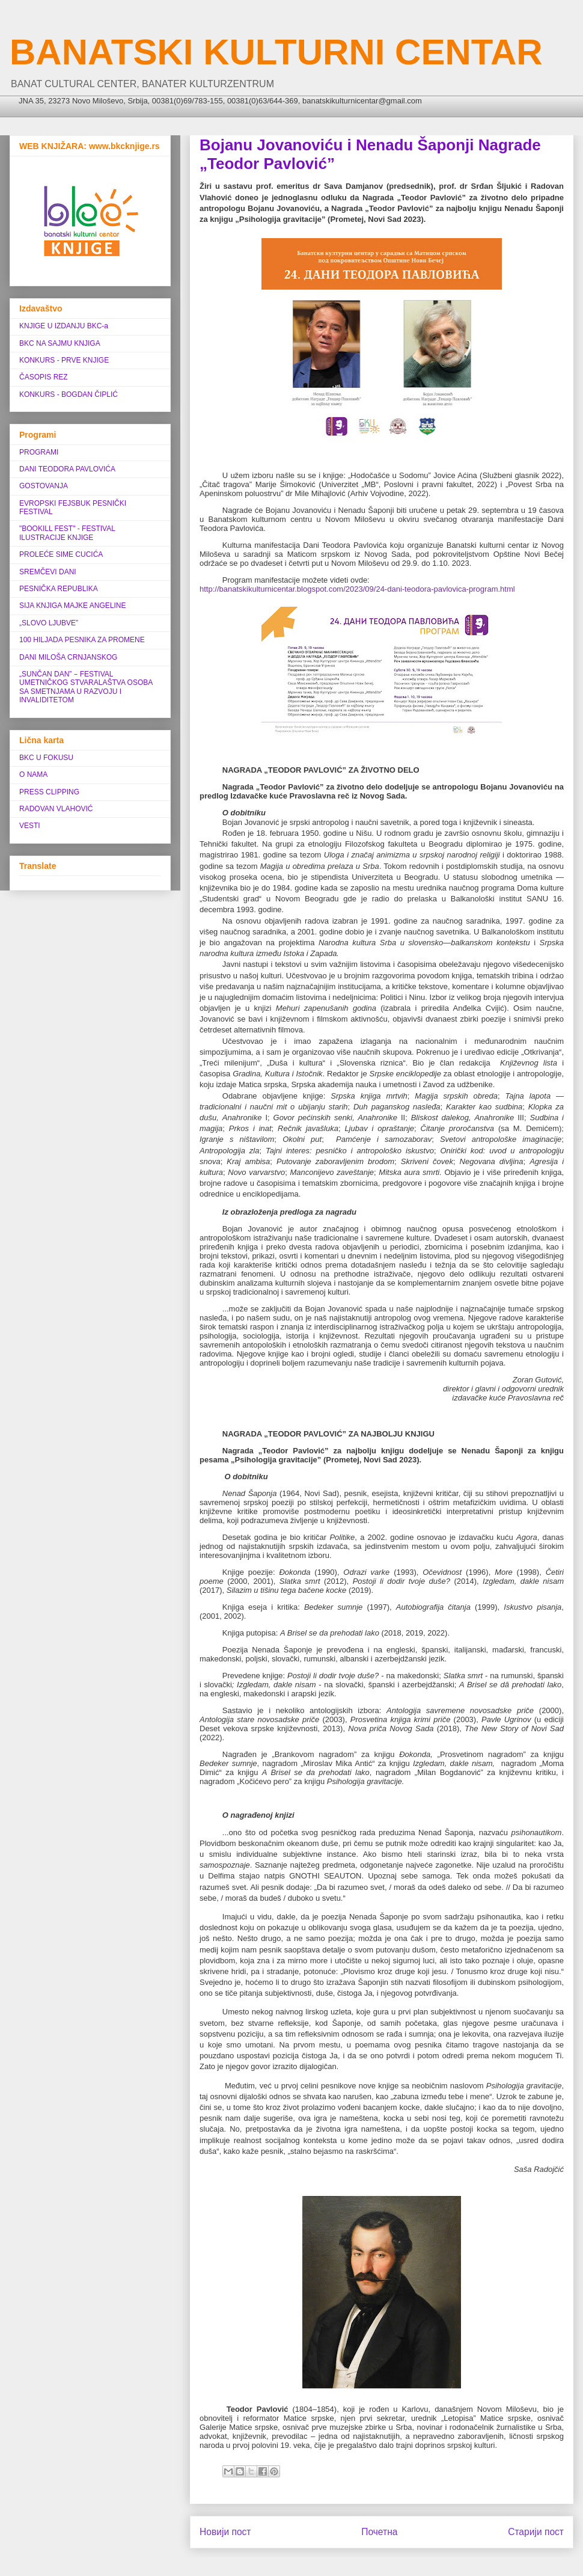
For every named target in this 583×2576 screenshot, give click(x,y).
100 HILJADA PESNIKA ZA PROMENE (82, 640)
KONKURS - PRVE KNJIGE (64, 360)
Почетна (379, 2532)
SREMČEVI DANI (47, 572)
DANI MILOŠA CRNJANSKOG (68, 657)
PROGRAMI (38, 452)
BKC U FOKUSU (46, 757)
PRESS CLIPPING (49, 792)
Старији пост (536, 2532)
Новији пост (225, 2532)
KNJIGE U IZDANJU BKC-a (63, 326)
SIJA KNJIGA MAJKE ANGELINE (72, 605)
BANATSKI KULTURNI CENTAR (276, 52)
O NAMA (33, 774)
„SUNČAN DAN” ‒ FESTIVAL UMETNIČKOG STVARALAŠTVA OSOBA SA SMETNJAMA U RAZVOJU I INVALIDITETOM (86, 687)
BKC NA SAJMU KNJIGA (59, 343)
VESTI (29, 825)
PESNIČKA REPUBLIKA (58, 588)
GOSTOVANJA (43, 486)
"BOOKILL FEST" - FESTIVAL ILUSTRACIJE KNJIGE (67, 532)
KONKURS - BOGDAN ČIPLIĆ (68, 394)
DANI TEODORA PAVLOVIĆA (67, 469)
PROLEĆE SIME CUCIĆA (61, 554)
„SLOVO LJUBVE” (48, 623)
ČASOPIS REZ (43, 377)
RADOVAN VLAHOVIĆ (56, 809)
